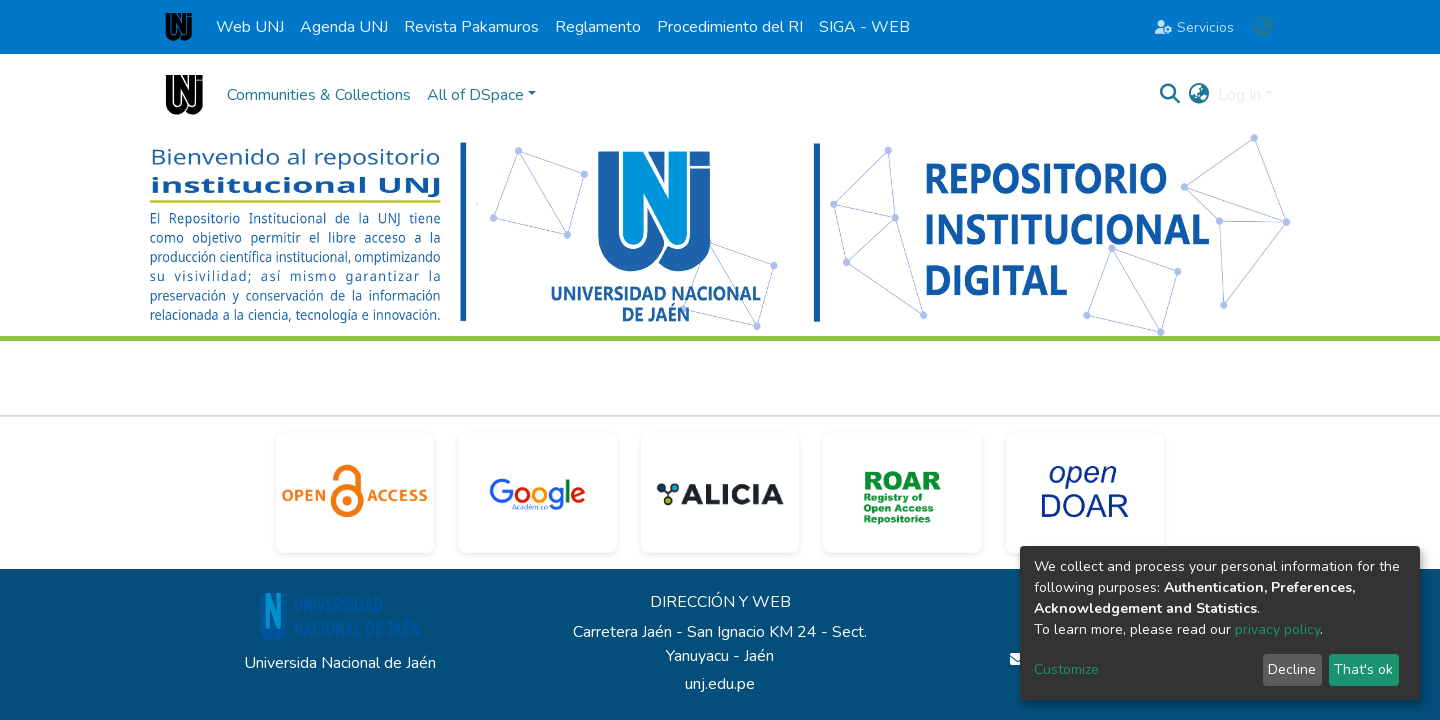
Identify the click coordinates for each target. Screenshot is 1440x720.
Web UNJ (250, 27)
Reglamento (598, 27)
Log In (1239, 95)
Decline (1292, 669)
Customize (1066, 669)
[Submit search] (1170, 95)
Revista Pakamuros (471, 27)
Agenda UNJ (344, 27)
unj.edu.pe (720, 684)
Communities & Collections (319, 95)
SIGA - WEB (864, 27)
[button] (1262, 27)
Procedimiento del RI (730, 27)
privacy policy (1277, 629)
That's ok (1363, 669)
